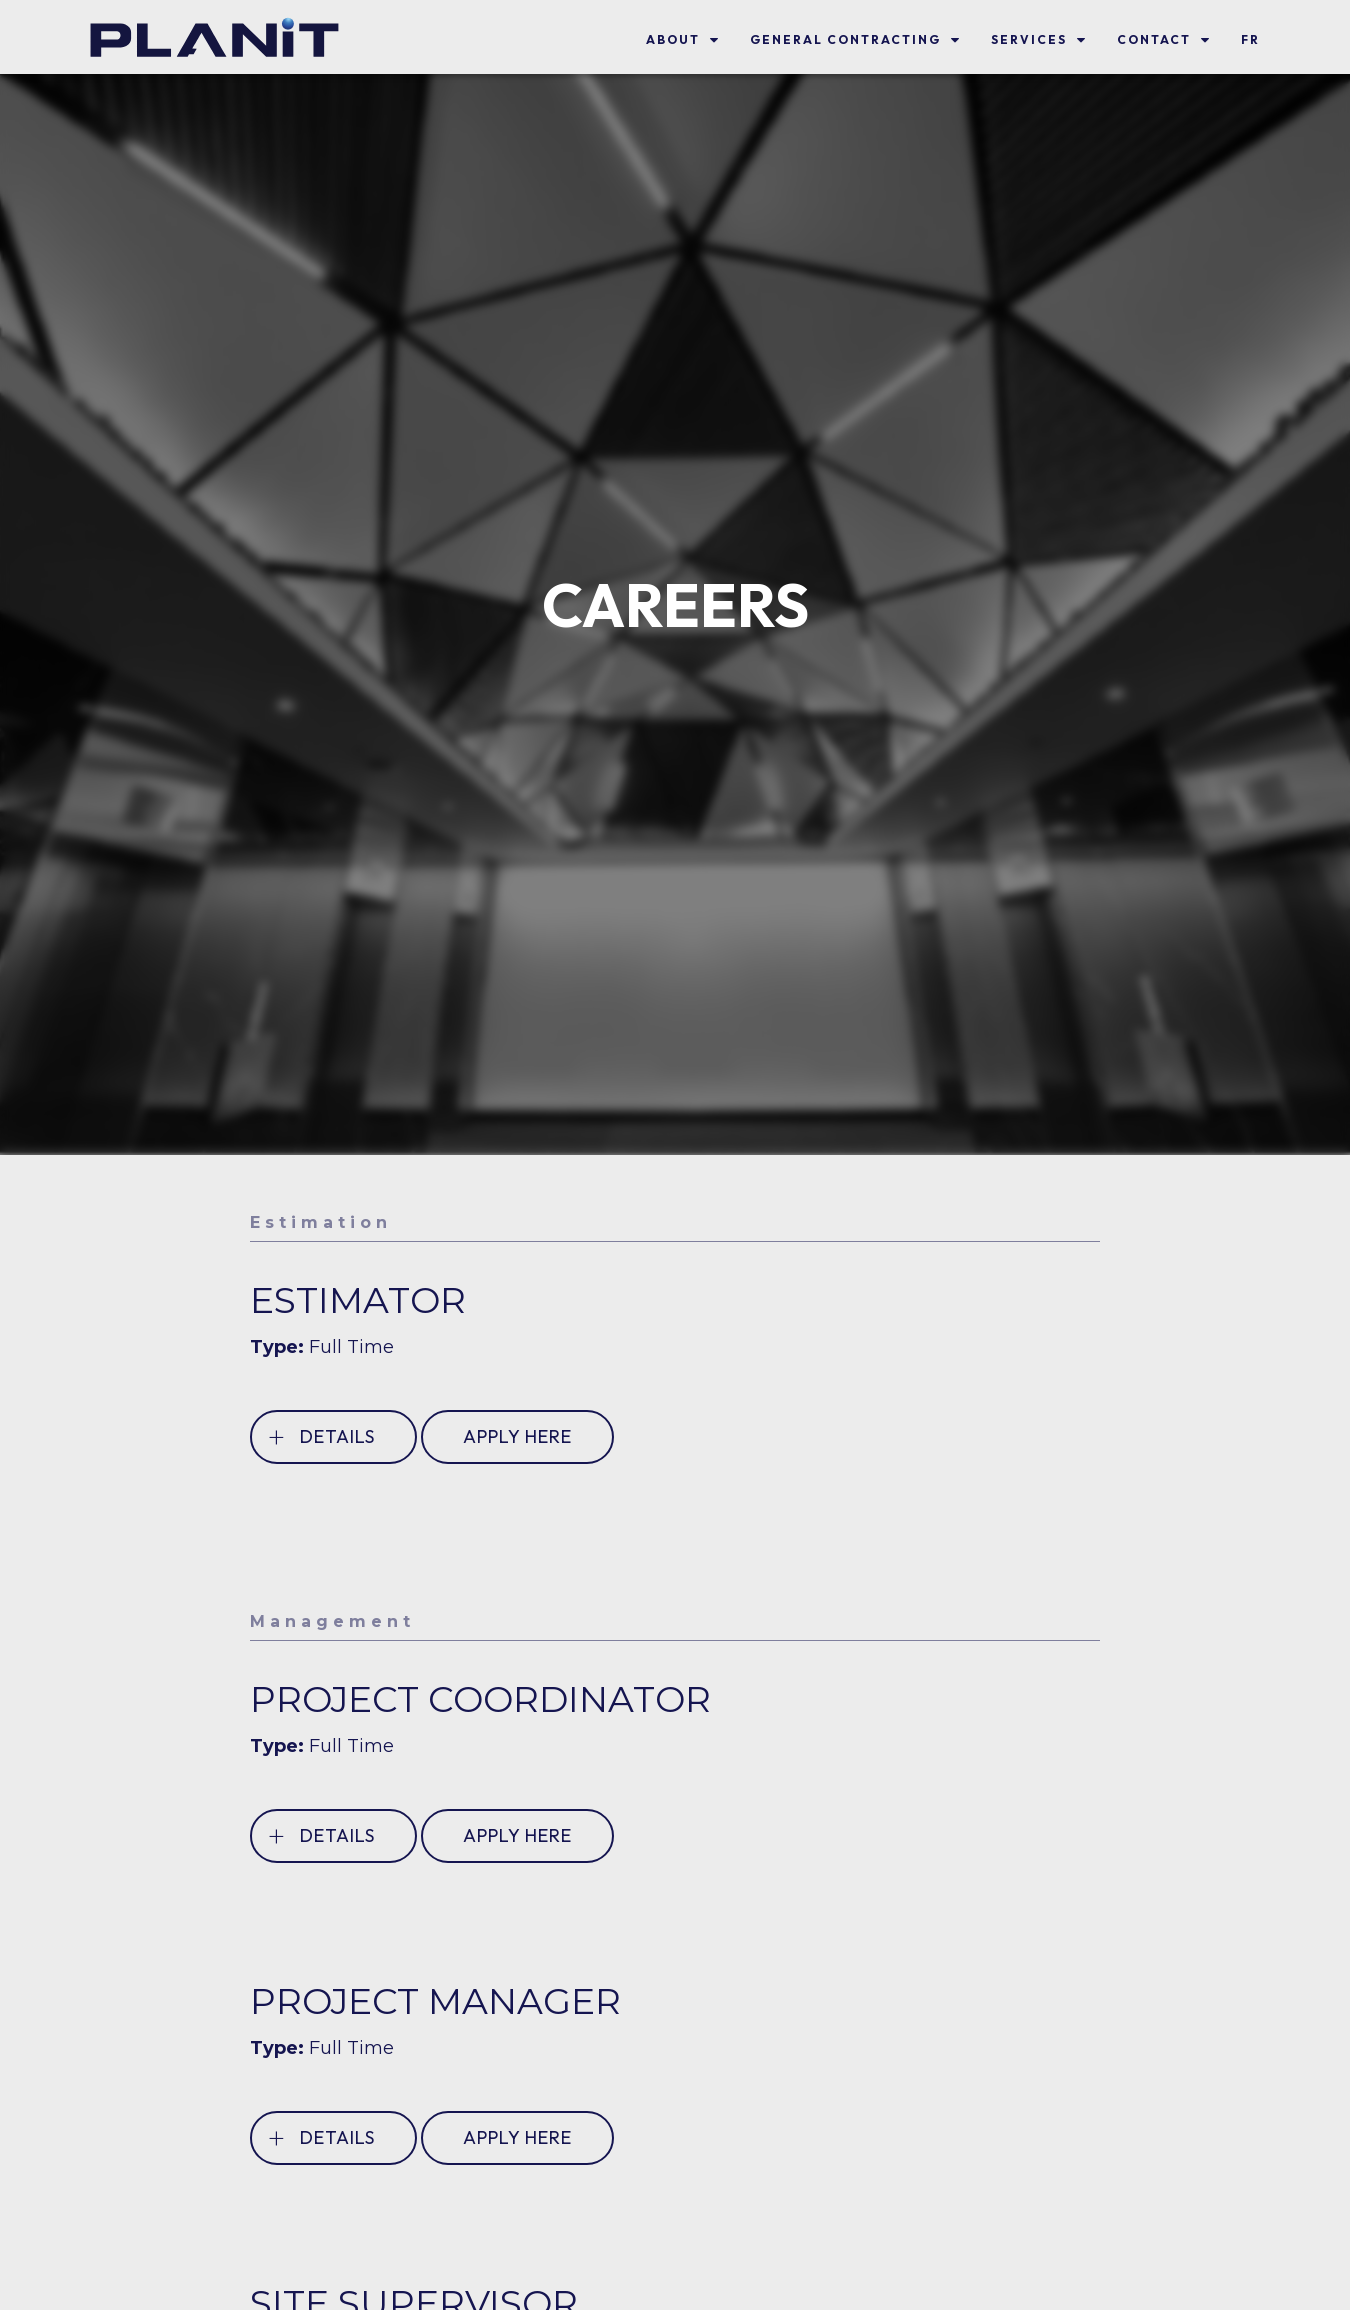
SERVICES (1029, 39)
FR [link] (1250, 39)
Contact (1154, 39)
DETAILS (321, 1436)
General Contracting (845, 39)
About (673, 39)
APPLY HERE (517, 1436)
